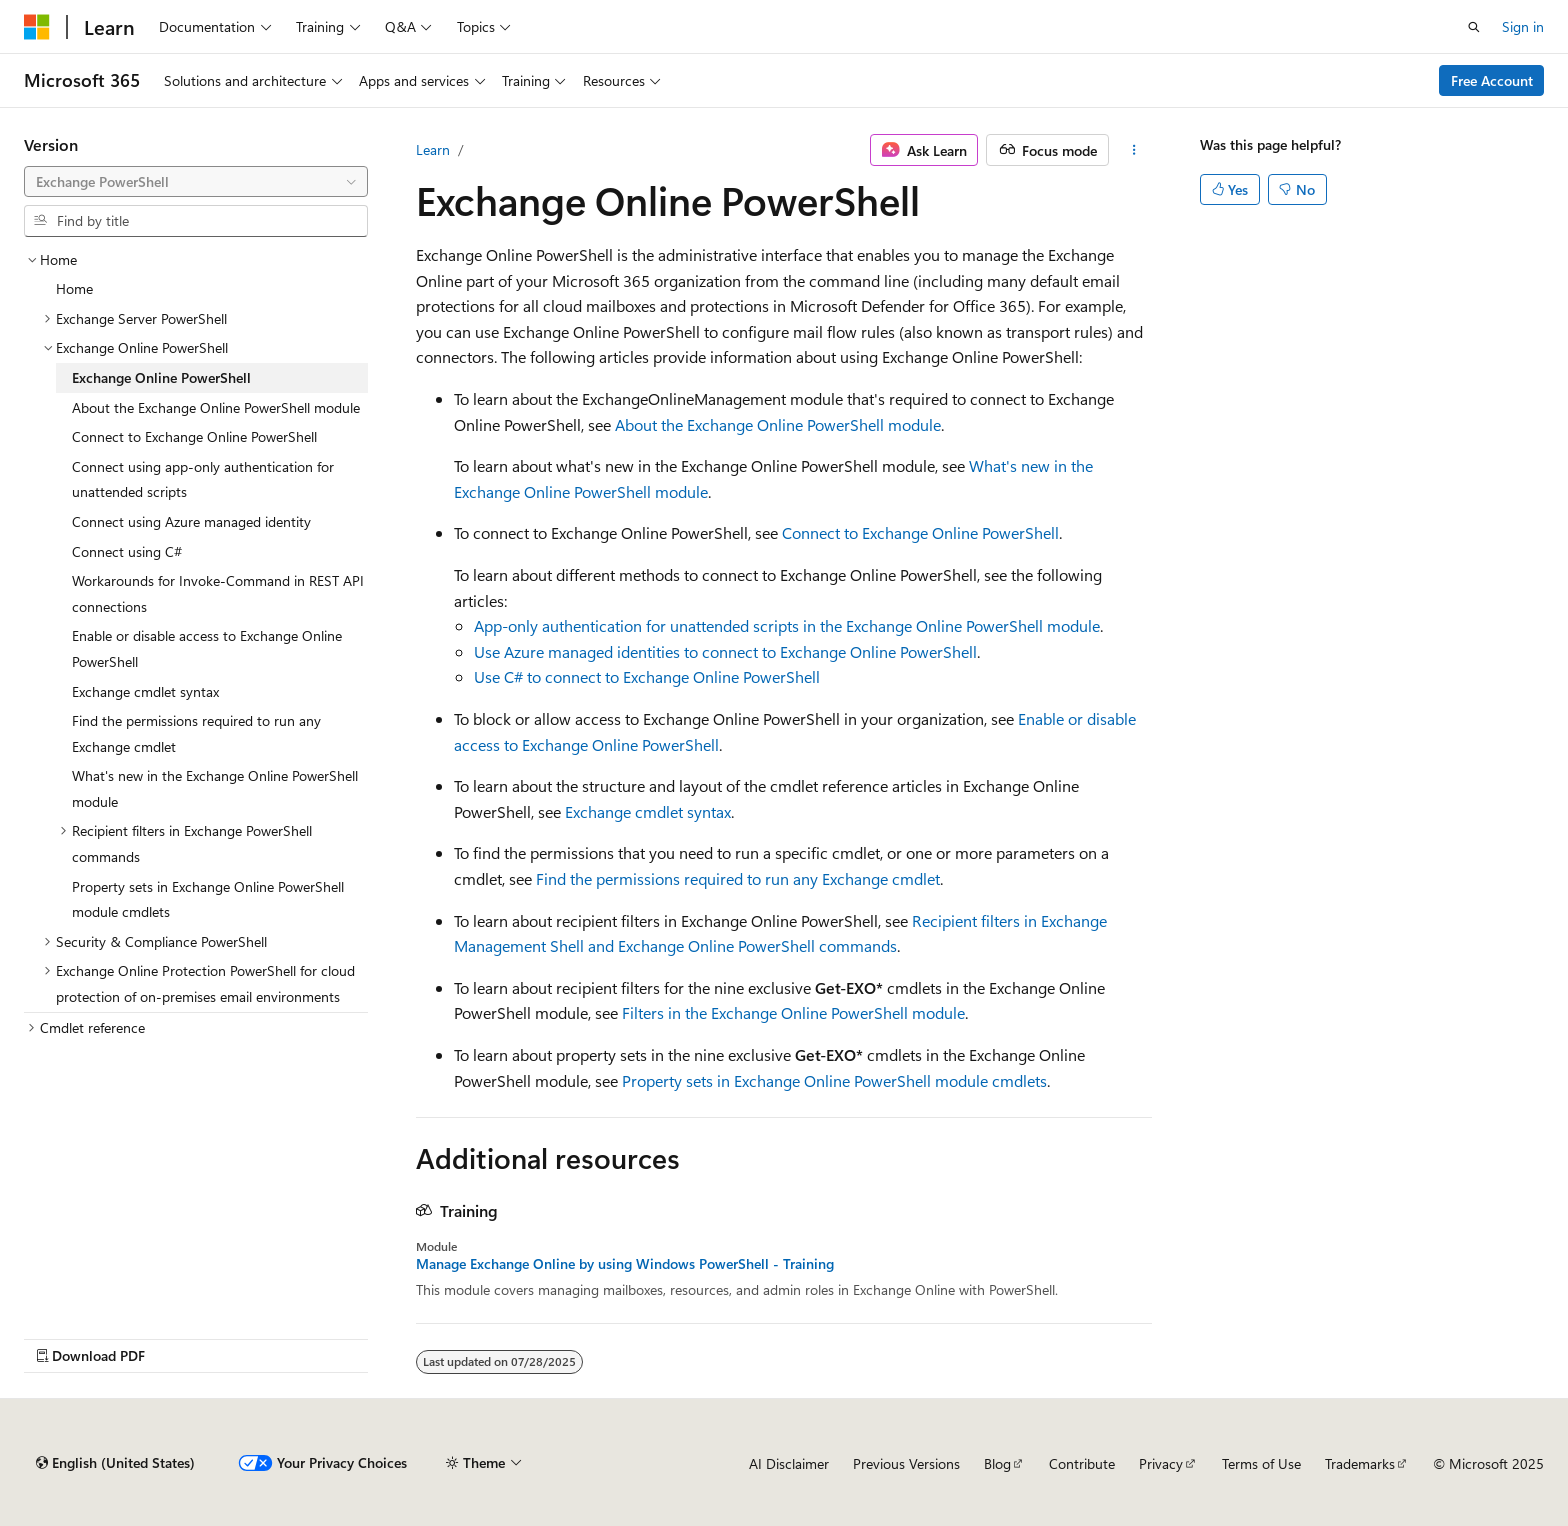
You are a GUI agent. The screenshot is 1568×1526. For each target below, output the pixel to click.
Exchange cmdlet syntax (648, 811)
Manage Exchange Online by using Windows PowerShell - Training (625, 1264)
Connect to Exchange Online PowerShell (920, 532)
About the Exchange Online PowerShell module (778, 424)
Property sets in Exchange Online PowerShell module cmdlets (834, 1080)
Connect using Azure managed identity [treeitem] (191, 521)
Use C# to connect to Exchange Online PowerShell (647, 676)
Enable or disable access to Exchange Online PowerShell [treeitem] (207, 648)
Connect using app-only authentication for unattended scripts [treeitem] (203, 479)
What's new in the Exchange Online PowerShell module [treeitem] (215, 788)
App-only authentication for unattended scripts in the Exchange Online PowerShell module (787, 625)
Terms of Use (1261, 1463)
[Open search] (1474, 27)
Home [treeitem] (74, 288)
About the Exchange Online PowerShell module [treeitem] (216, 407)
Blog (997, 1463)
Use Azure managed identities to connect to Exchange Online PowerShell (725, 651)
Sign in (1523, 26)
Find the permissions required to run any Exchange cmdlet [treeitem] (196, 733)
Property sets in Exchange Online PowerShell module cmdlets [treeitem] (208, 899)
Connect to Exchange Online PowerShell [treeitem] (194, 436)
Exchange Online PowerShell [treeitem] (161, 377)
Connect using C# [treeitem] (127, 551)
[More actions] (1134, 150)
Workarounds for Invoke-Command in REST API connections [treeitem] (218, 593)
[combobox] (196, 182)
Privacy (1161, 1463)
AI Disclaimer (789, 1463)
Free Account (1492, 80)
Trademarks (1360, 1463)
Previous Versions (906, 1463)
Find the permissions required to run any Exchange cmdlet (738, 878)
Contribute (1082, 1463)
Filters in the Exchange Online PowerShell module (793, 1012)
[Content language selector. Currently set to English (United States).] (115, 1463)
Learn (433, 149)
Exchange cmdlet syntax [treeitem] (145, 691)
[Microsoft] (37, 27)
